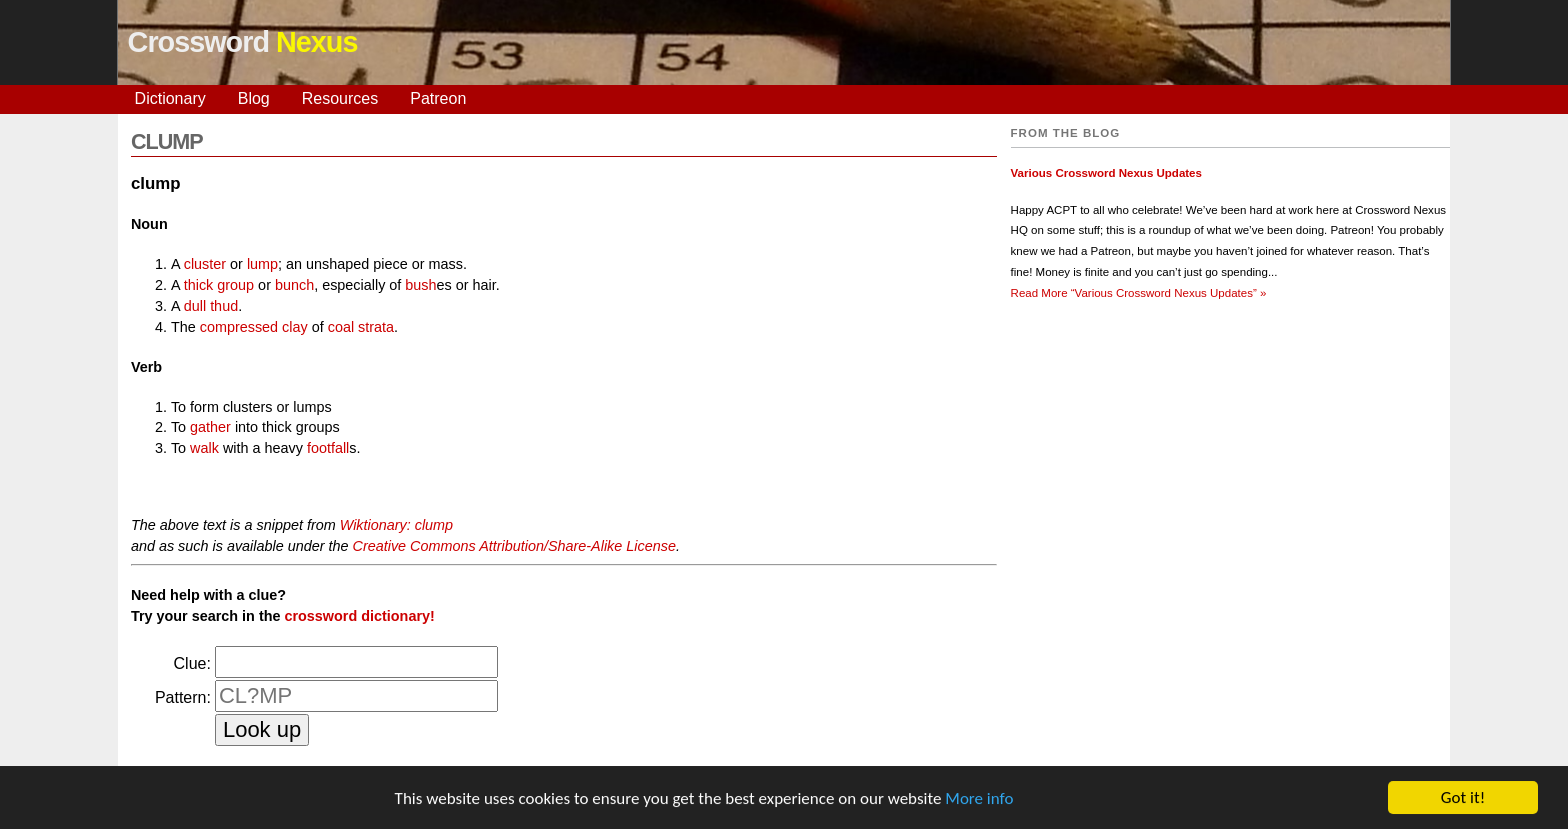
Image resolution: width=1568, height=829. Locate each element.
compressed (239, 327)
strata (376, 327)
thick (199, 285)
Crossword (243, 42)
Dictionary (170, 98)
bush (420, 285)
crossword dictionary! (359, 616)
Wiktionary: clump (396, 525)
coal (341, 327)
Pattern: (183, 697)
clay (295, 327)
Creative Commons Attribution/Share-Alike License (514, 546)
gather (210, 427)
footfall (328, 448)
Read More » (1139, 293)
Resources (340, 98)
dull (195, 306)
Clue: (192, 663)
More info (979, 799)
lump (262, 264)
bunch (294, 285)
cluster (205, 264)
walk (204, 448)
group (235, 285)
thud (224, 306)
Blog (254, 98)
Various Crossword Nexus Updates (1106, 173)
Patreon (438, 98)
